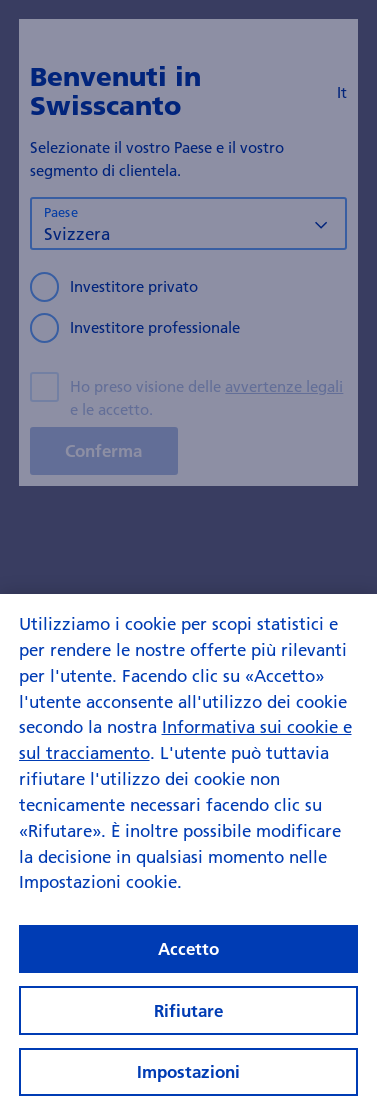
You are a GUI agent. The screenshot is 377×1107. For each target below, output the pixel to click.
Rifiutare (188, 1017)
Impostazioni (188, 1078)
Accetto (188, 955)
